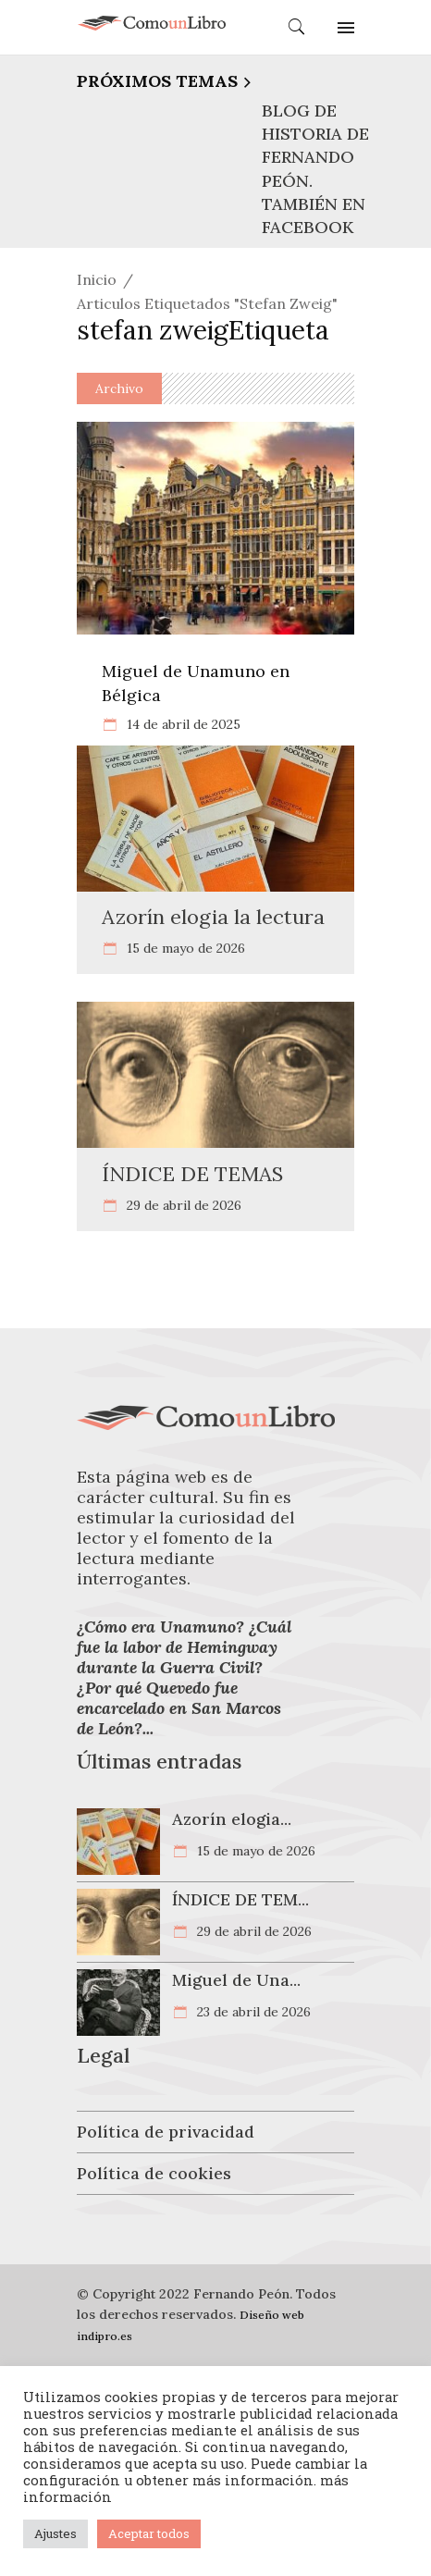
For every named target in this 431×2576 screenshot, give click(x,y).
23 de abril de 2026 (252, 2011)
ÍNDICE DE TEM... (240, 1899)
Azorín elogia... (231, 1819)
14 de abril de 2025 (181, 724)
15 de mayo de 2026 (184, 948)
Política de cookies (154, 2173)
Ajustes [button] (55, 2533)
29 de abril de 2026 (182, 1205)
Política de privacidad (165, 2131)
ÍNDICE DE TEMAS (192, 1174)
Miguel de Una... (236, 1980)
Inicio (97, 279)
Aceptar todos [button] (149, 2533)
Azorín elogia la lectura (213, 917)
